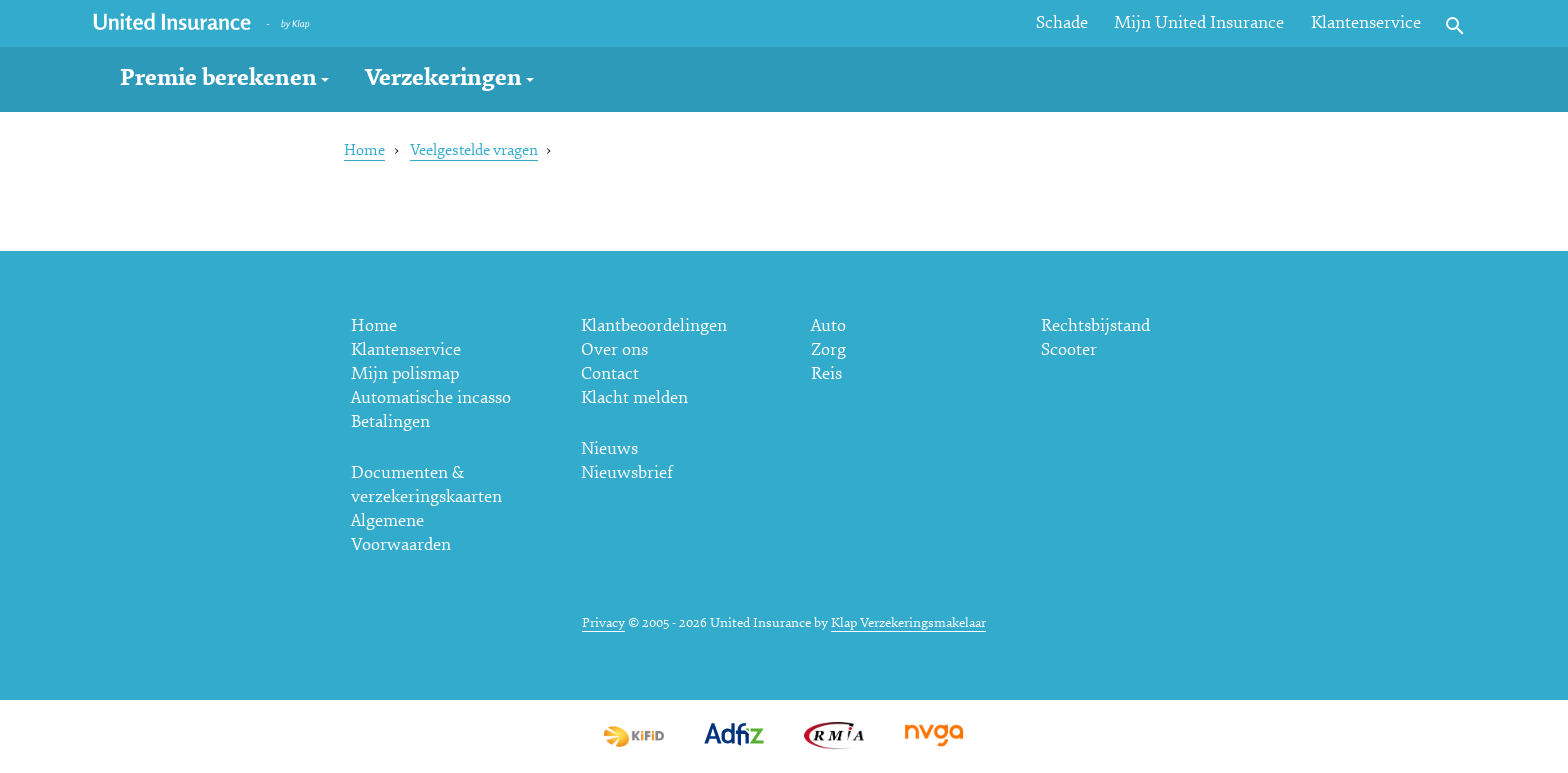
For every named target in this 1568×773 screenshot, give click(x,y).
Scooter (1069, 349)
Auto (828, 325)
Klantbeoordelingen (654, 325)
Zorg (828, 349)
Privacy (603, 622)
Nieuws (609, 448)
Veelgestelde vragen (474, 150)
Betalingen (390, 421)
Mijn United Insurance (1199, 22)
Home (364, 150)
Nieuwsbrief (627, 472)
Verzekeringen (443, 77)
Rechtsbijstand (1095, 325)
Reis (826, 373)
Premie (218, 77)
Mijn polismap (405, 373)
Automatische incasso (431, 397)
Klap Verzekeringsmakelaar (908, 622)
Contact (610, 373)
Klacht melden (634, 397)
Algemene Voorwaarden (401, 532)
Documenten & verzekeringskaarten (426, 484)
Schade (1062, 22)
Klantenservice (1366, 22)
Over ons (614, 349)
